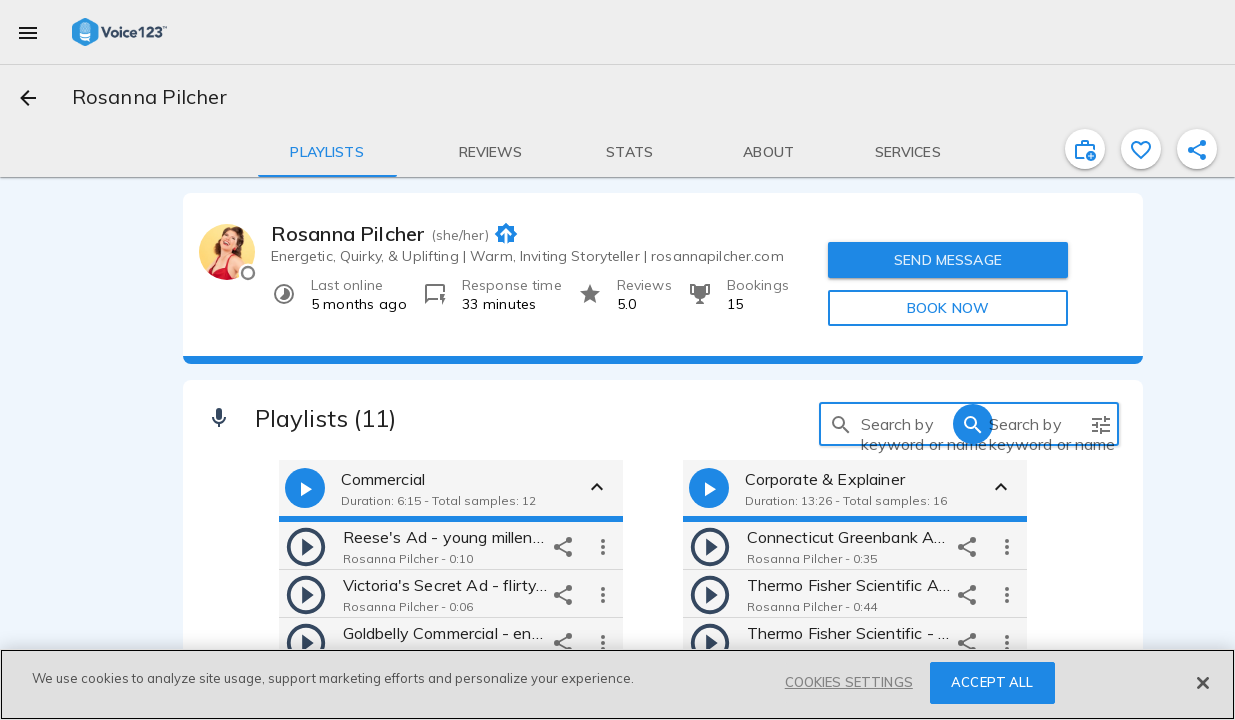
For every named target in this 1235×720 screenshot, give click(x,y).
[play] (306, 546)
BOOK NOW (948, 308)
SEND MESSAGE (948, 260)
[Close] (1203, 683)
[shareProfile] (1197, 149)
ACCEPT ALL (992, 682)
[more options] (603, 546)
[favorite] (1141, 149)
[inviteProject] (1085, 149)
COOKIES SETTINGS (849, 682)
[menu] (28, 32)
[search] (841, 424)
